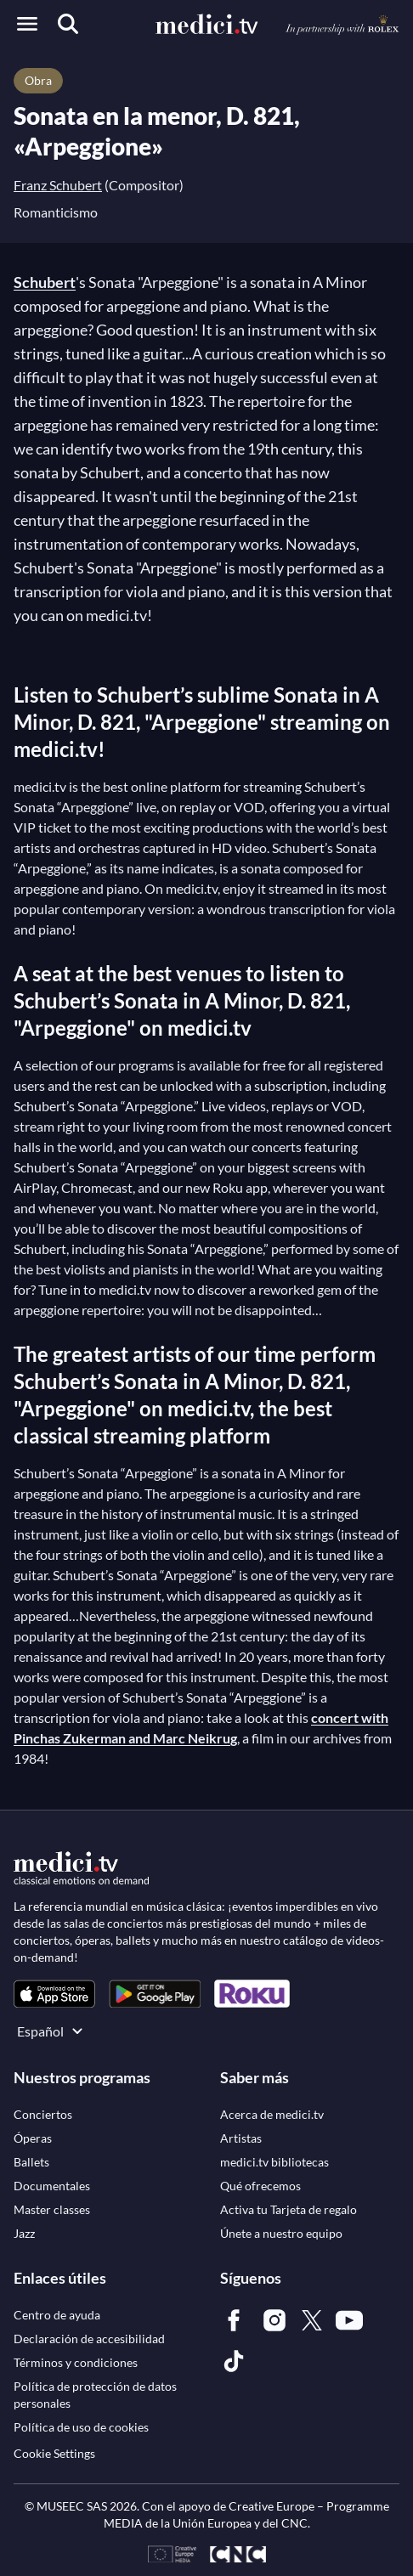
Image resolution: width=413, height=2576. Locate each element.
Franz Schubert (58, 185)
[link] (54, 1994)
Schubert (45, 282)
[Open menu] (27, 23)
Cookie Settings (54, 2453)
